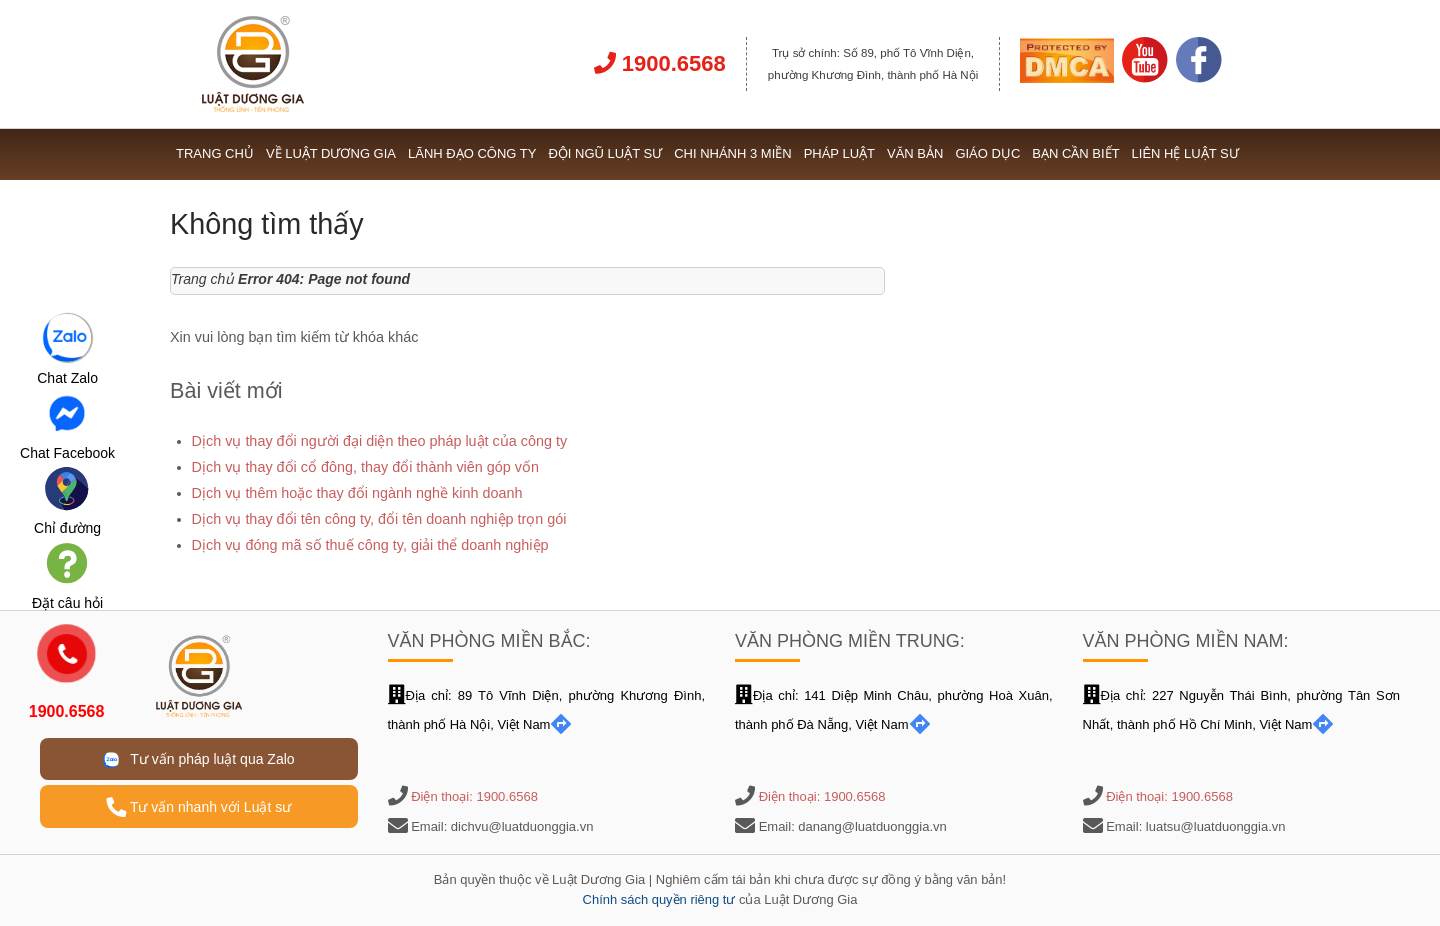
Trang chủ (215, 153)
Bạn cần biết (1075, 153)
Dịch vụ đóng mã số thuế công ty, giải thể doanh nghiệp (370, 545)
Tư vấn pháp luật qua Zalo (199, 759)
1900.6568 (660, 63)
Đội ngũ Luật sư (605, 153)
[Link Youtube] (1145, 78)
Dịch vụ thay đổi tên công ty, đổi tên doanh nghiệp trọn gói (379, 519)
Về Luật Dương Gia (331, 153)
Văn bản (915, 153)
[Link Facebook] (1199, 78)
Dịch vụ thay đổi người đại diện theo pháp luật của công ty (380, 441)
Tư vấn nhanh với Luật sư (198, 807)
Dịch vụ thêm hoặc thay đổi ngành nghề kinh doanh (357, 493)
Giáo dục (987, 153)
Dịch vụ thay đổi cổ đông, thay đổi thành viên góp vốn (365, 467)
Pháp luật (839, 153)
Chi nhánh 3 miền (733, 153)
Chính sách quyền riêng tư (659, 899)
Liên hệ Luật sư (1185, 153)
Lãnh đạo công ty (472, 153)
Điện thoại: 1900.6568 (474, 796)
